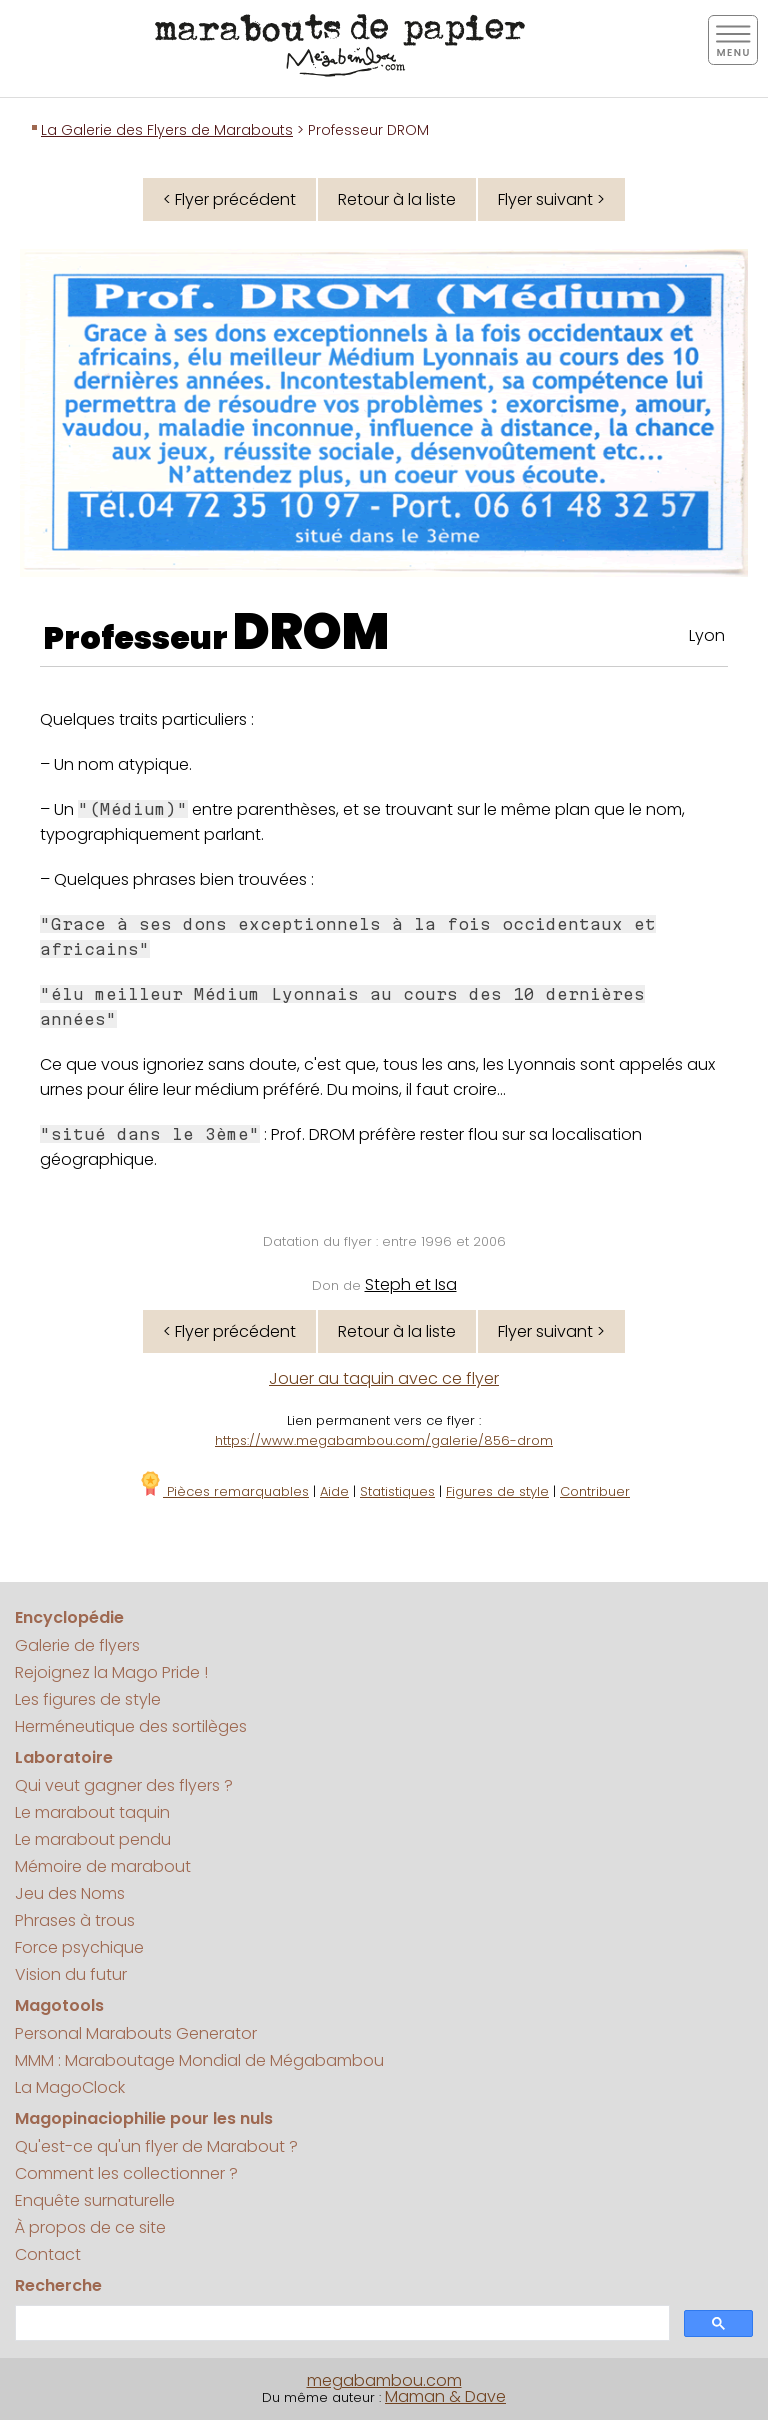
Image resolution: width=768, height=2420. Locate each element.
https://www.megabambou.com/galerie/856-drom (384, 1440)
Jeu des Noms (70, 1893)
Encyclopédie (69, 1617)
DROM (311, 632)
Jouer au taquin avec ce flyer (384, 1378)
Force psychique (79, 1947)
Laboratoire (64, 1757)
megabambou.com (384, 2380)
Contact (48, 2254)
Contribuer (595, 1491)
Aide (334, 1491)
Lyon (707, 635)
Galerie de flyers (77, 1645)
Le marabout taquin (92, 1812)
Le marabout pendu (93, 1839)
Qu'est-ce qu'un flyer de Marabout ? (156, 2146)
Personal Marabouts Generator (136, 2033)
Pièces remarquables (223, 1491)
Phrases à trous (75, 1920)
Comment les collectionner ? (126, 2173)
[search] (340, 2323)
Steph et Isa (411, 1284)
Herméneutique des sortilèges (131, 1726)
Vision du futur (71, 1974)
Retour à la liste (397, 199)
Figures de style (497, 1491)
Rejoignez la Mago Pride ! (111, 1672)
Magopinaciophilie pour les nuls (144, 2118)
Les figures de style (88, 1699)
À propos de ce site (90, 2227)
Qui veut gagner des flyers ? (124, 1785)
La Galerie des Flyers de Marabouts (167, 130)
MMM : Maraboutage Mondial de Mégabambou (199, 2060)
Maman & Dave (445, 2396)
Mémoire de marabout (103, 1866)
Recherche (58, 2285)
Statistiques (397, 1491)
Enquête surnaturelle (95, 2200)
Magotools (59, 2005)
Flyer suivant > (551, 199)
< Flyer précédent (229, 199)
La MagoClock (70, 2087)
